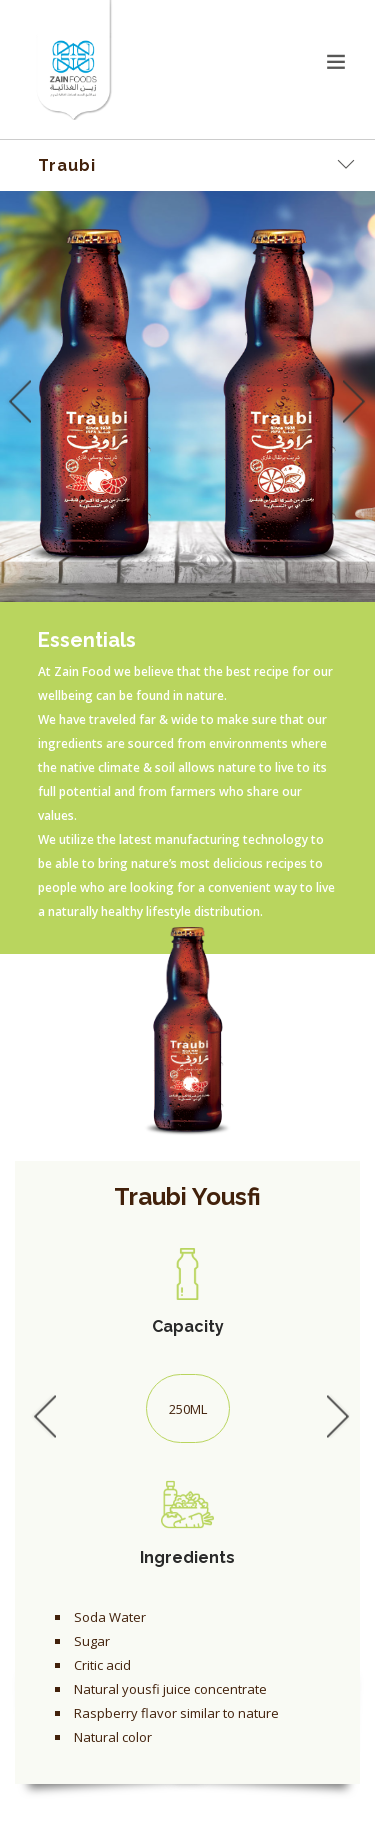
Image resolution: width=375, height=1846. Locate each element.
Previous (16, 400)
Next (350, 400)
